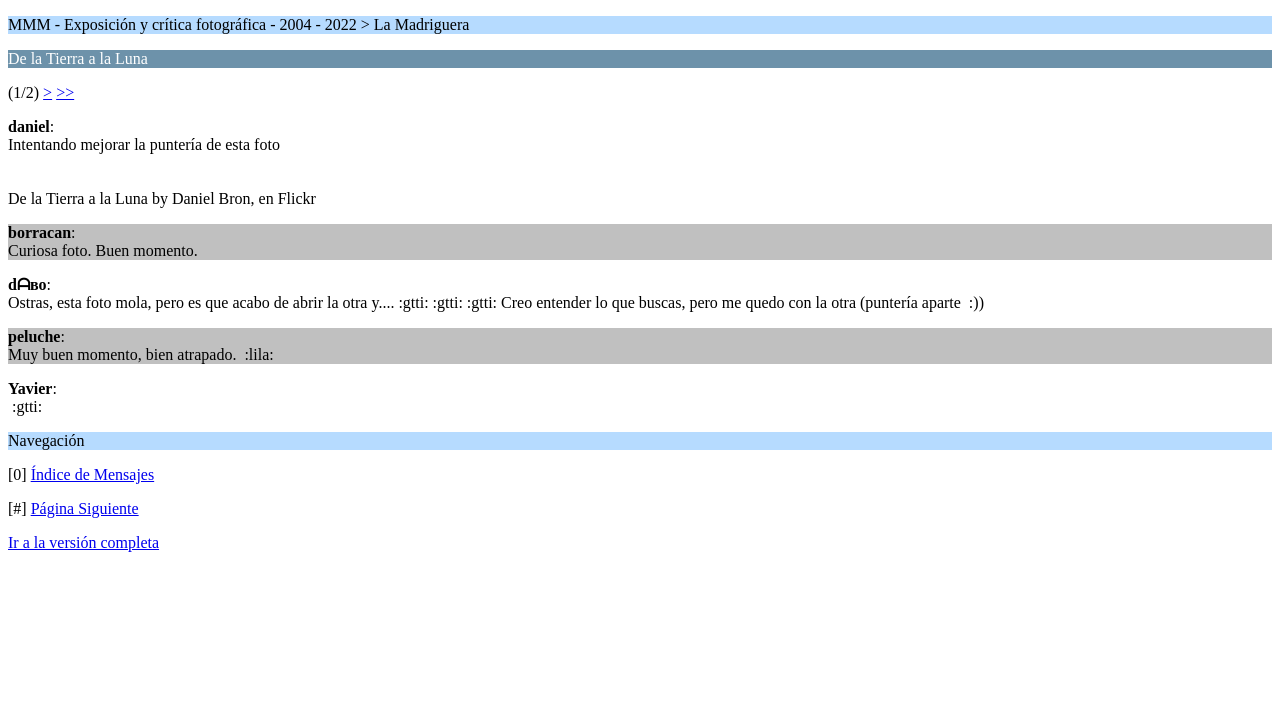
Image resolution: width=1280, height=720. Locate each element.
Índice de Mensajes (93, 474)
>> (65, 92)
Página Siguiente (85, 508)
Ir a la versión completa (83, 542)
